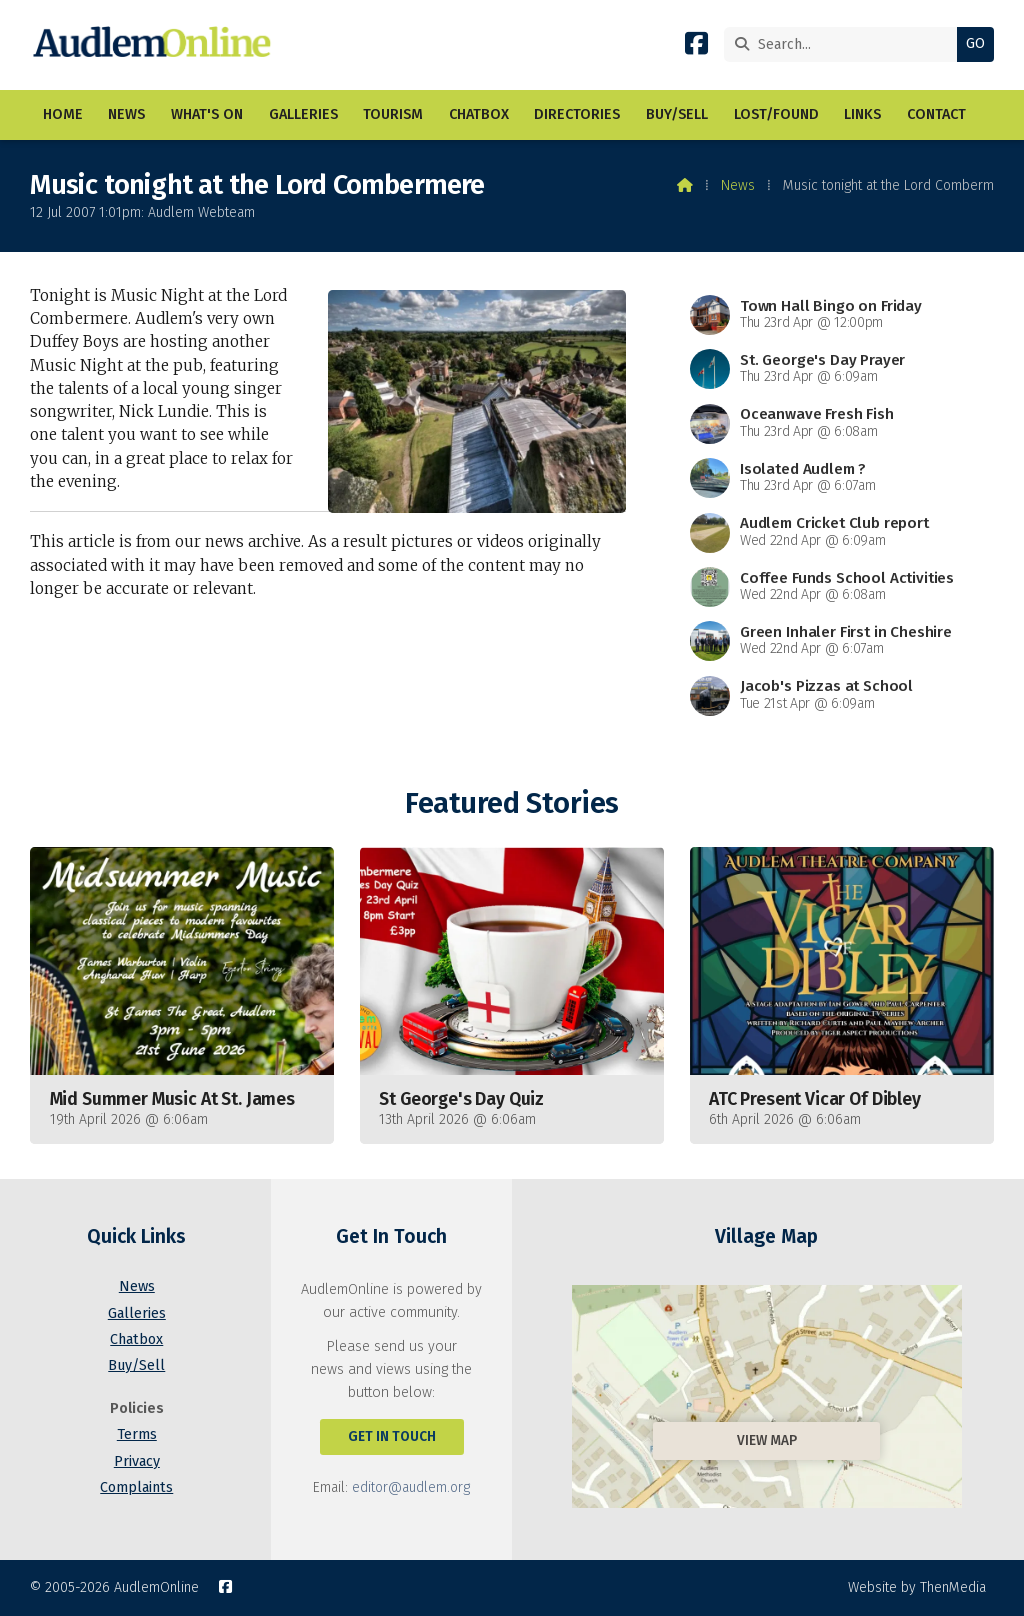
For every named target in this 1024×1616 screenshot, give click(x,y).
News (738, 185)
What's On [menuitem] (207, 114)
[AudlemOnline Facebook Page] (696, 47)
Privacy (137, 1461)
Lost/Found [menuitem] (776, 114)
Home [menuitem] (63, 114)
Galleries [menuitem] (303, 114)
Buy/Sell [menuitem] (677, 114)
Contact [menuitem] (936, 114)
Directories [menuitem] (577, 114)
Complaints (136, 1487)
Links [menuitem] (862, 114)
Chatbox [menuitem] (479, 114)
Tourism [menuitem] (393, 114)
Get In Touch (392, 1436)
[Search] (845, 44)
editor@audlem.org (411, 1487)
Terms (137, 1434)
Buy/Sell (136, 1365)
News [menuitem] (126, 114)
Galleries (137, 1313)
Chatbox (136, 1339)
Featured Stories (511, 803)
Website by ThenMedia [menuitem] (917, 1587)
